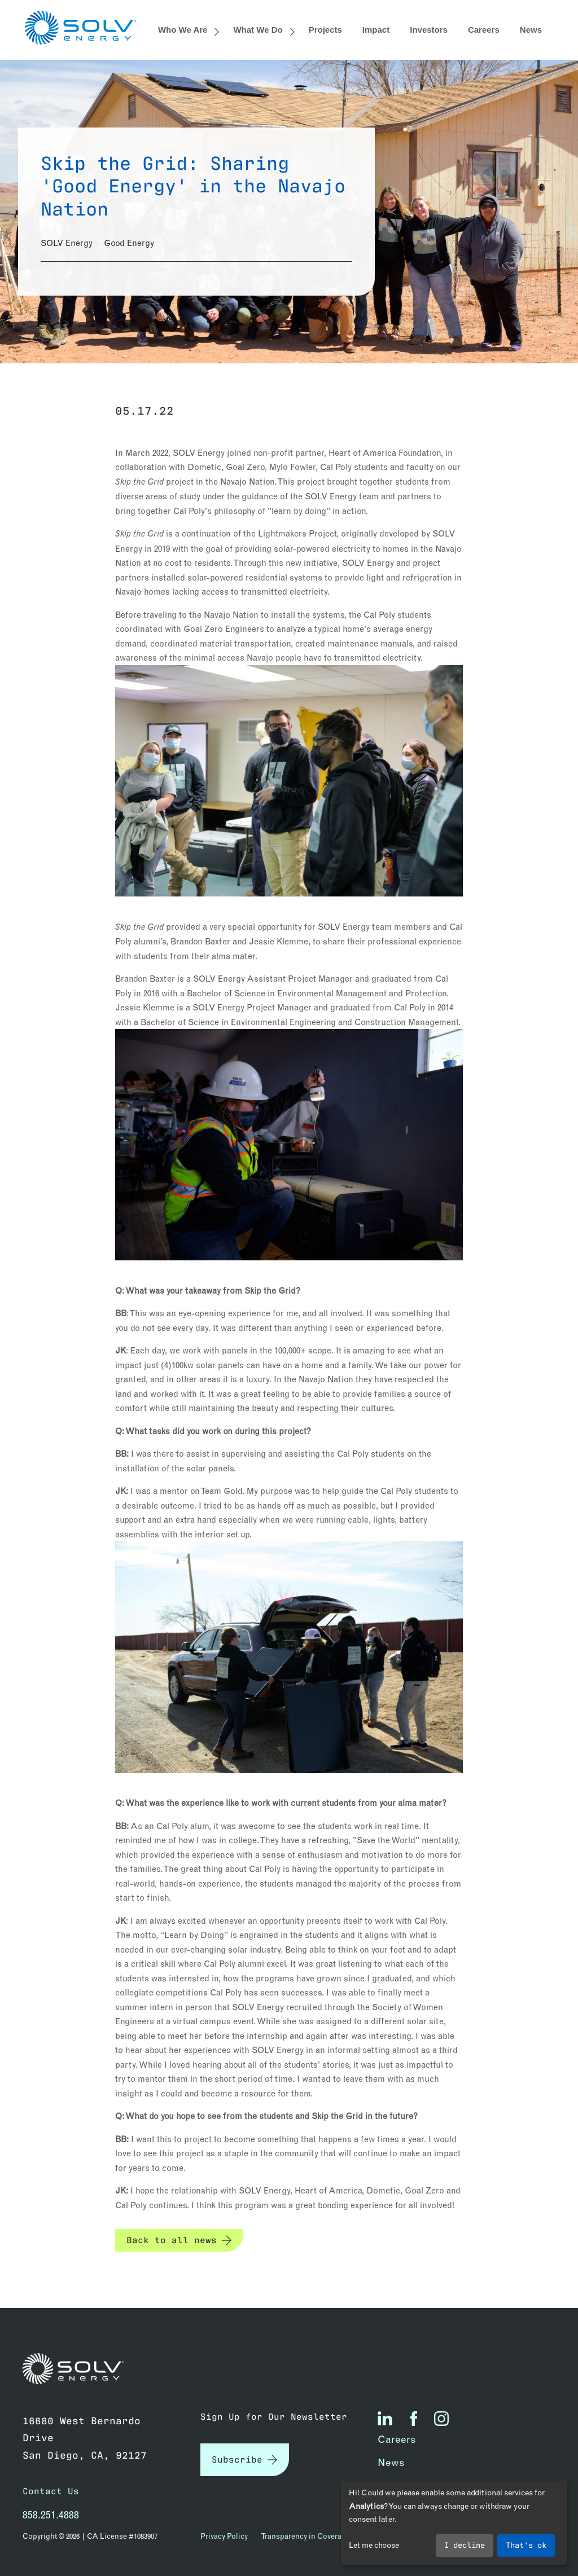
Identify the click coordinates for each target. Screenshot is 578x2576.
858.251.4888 (51, 2514)
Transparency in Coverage (305, 2535)
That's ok (526, 2544)
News (531, 29)
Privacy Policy (224, 2535)
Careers (484, 29)
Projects (325, 29)
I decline (464, 2544)
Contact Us (51, 2491)
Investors (429, 29)
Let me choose (374, 2545)
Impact (375, 29)
